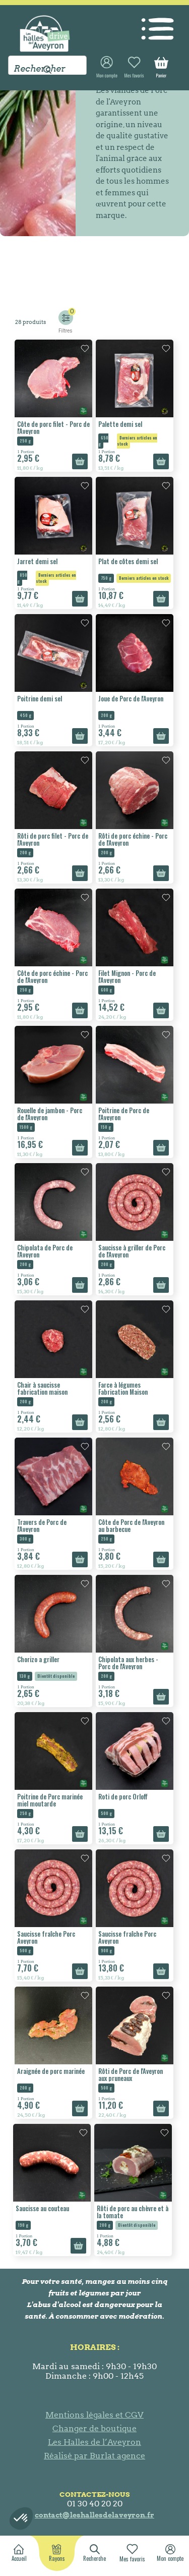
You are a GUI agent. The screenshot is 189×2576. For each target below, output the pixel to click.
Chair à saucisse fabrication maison (42, 1388)
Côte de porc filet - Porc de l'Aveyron (53, 427)
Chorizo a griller (38, 1659)
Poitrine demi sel (39, 698)
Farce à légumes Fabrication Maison (123, 1388)
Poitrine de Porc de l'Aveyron (123, 1113)
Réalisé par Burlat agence (94, 2455)
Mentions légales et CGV (94, 2415)
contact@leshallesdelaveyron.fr (94, 2514)
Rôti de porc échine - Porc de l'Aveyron (132, 839)
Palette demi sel (120, 424)
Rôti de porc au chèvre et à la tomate (132, 2211)
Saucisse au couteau (42, 2208)
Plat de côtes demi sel (128, 561)
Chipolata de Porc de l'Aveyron (45, 1250)
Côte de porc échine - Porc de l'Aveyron (52, 976)
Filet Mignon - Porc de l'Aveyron (127, 976)
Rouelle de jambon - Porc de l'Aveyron (49, 1113)
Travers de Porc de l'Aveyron (42, 1525)
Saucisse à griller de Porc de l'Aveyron (131, 1250)
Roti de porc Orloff (123, 1796)
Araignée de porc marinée (51, 2071)
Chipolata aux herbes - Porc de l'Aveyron (128, 1662)
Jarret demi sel (37, 561)
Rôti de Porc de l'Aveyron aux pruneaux (130, 2074)
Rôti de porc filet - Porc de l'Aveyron (52, 839)
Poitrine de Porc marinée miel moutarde (50, 1799)
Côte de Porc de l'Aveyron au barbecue (131, 1525)
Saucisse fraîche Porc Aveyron (46, 1937)
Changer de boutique (94, 2428)
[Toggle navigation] (157, 24)
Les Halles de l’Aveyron (94, 2442)
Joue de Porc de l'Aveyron (130, 698)
